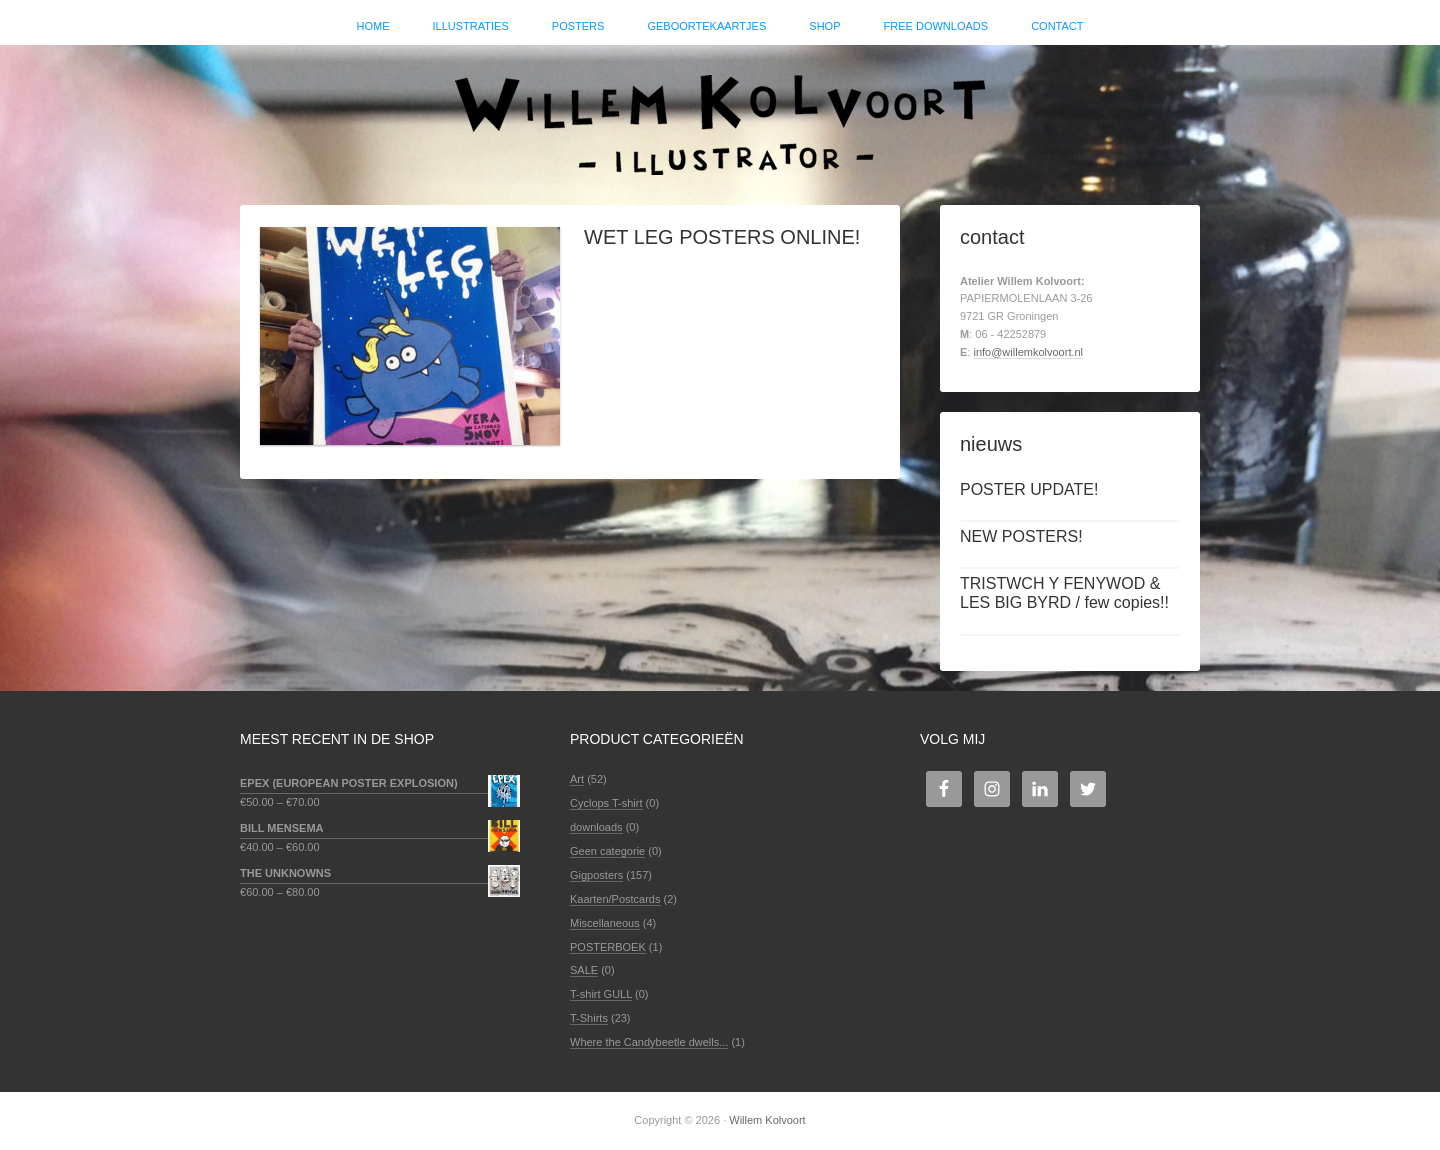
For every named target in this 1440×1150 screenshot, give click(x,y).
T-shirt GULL (601, 994)
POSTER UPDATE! (1029, 489)
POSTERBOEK (608, 947)
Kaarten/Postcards (615, 899)
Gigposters (596, 875)
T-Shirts (589, 1018)
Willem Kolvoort (720, 115)
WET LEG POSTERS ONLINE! (722, 237)
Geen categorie (607, 851)
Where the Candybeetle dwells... (649, 1042)
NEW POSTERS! (1021, 536)
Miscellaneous (605, 923)
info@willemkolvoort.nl (1028, 352)
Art (577, 779)
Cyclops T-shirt (606, 803)
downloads (596, 827)
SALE (584, 970)
